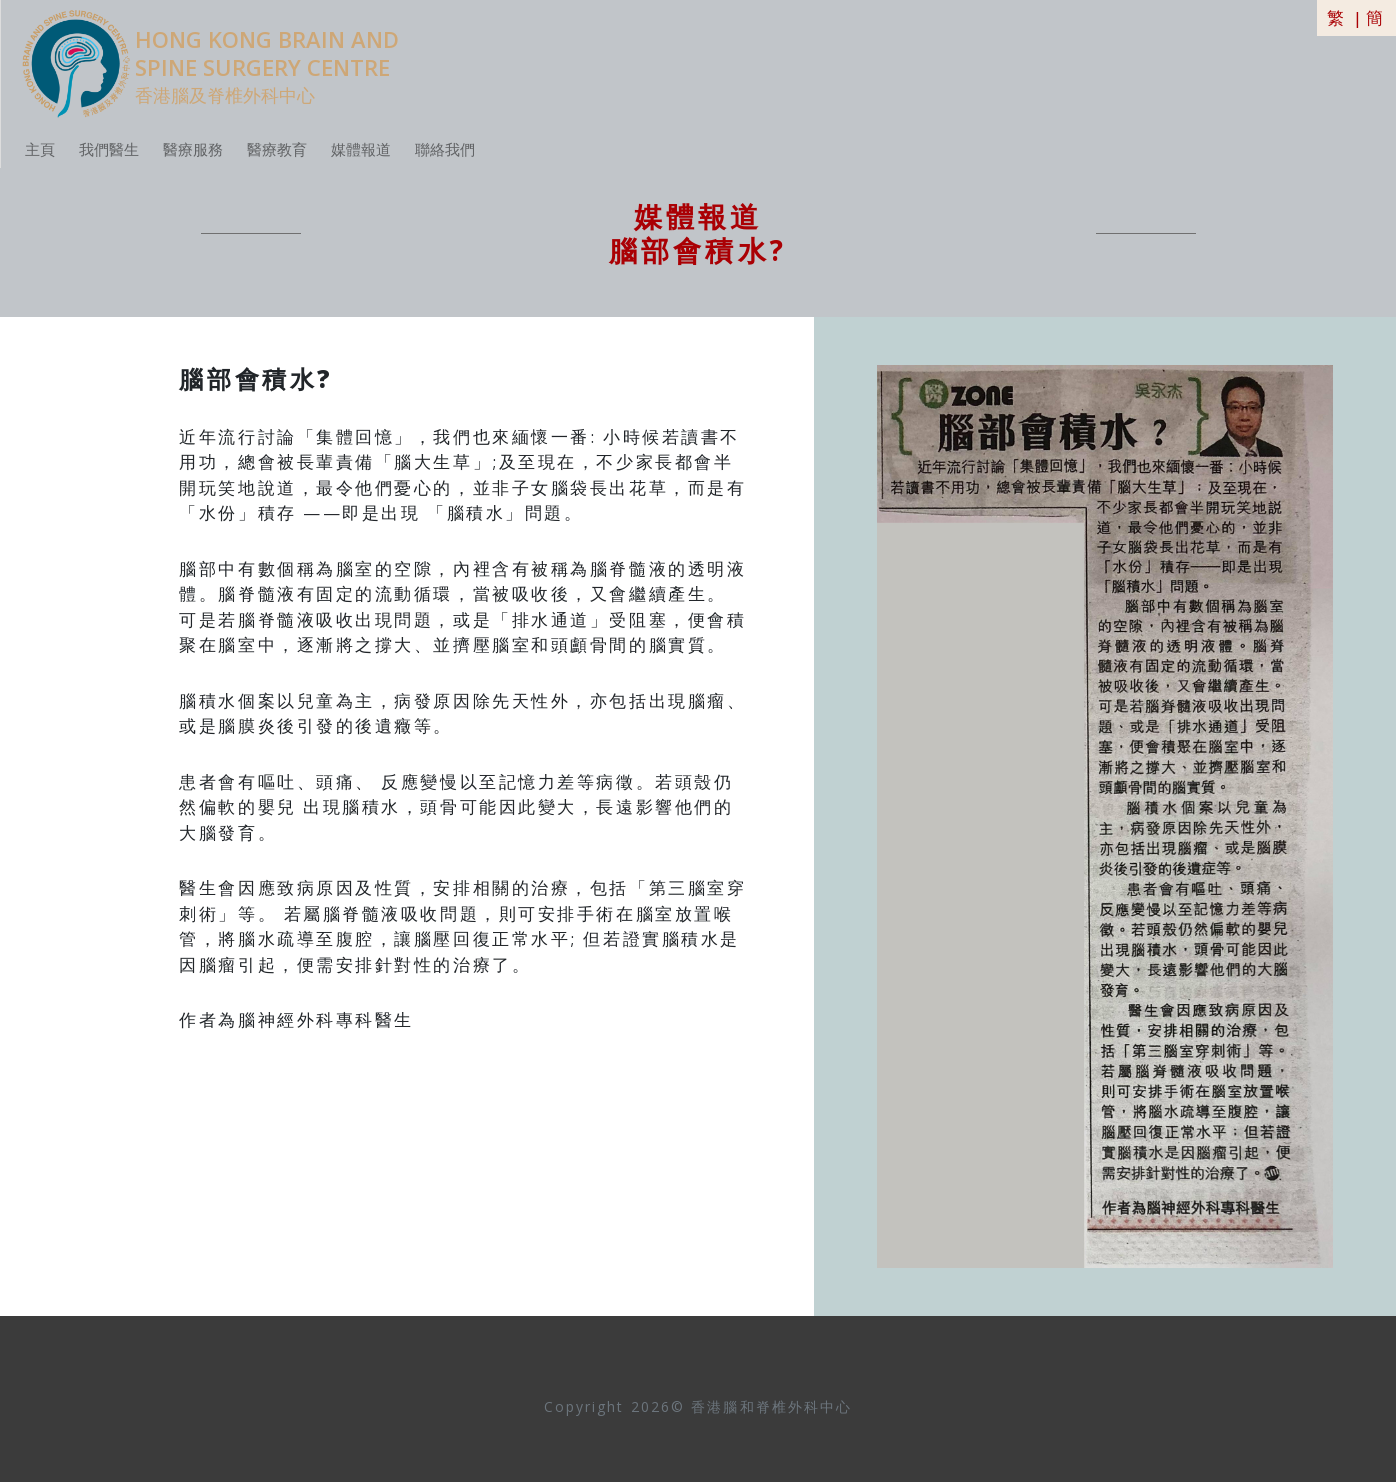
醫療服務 (193, 149)
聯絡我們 (445, 149)
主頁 (40, 149)
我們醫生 (109, 149)
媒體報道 (361, 149)
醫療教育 (277, 149)
